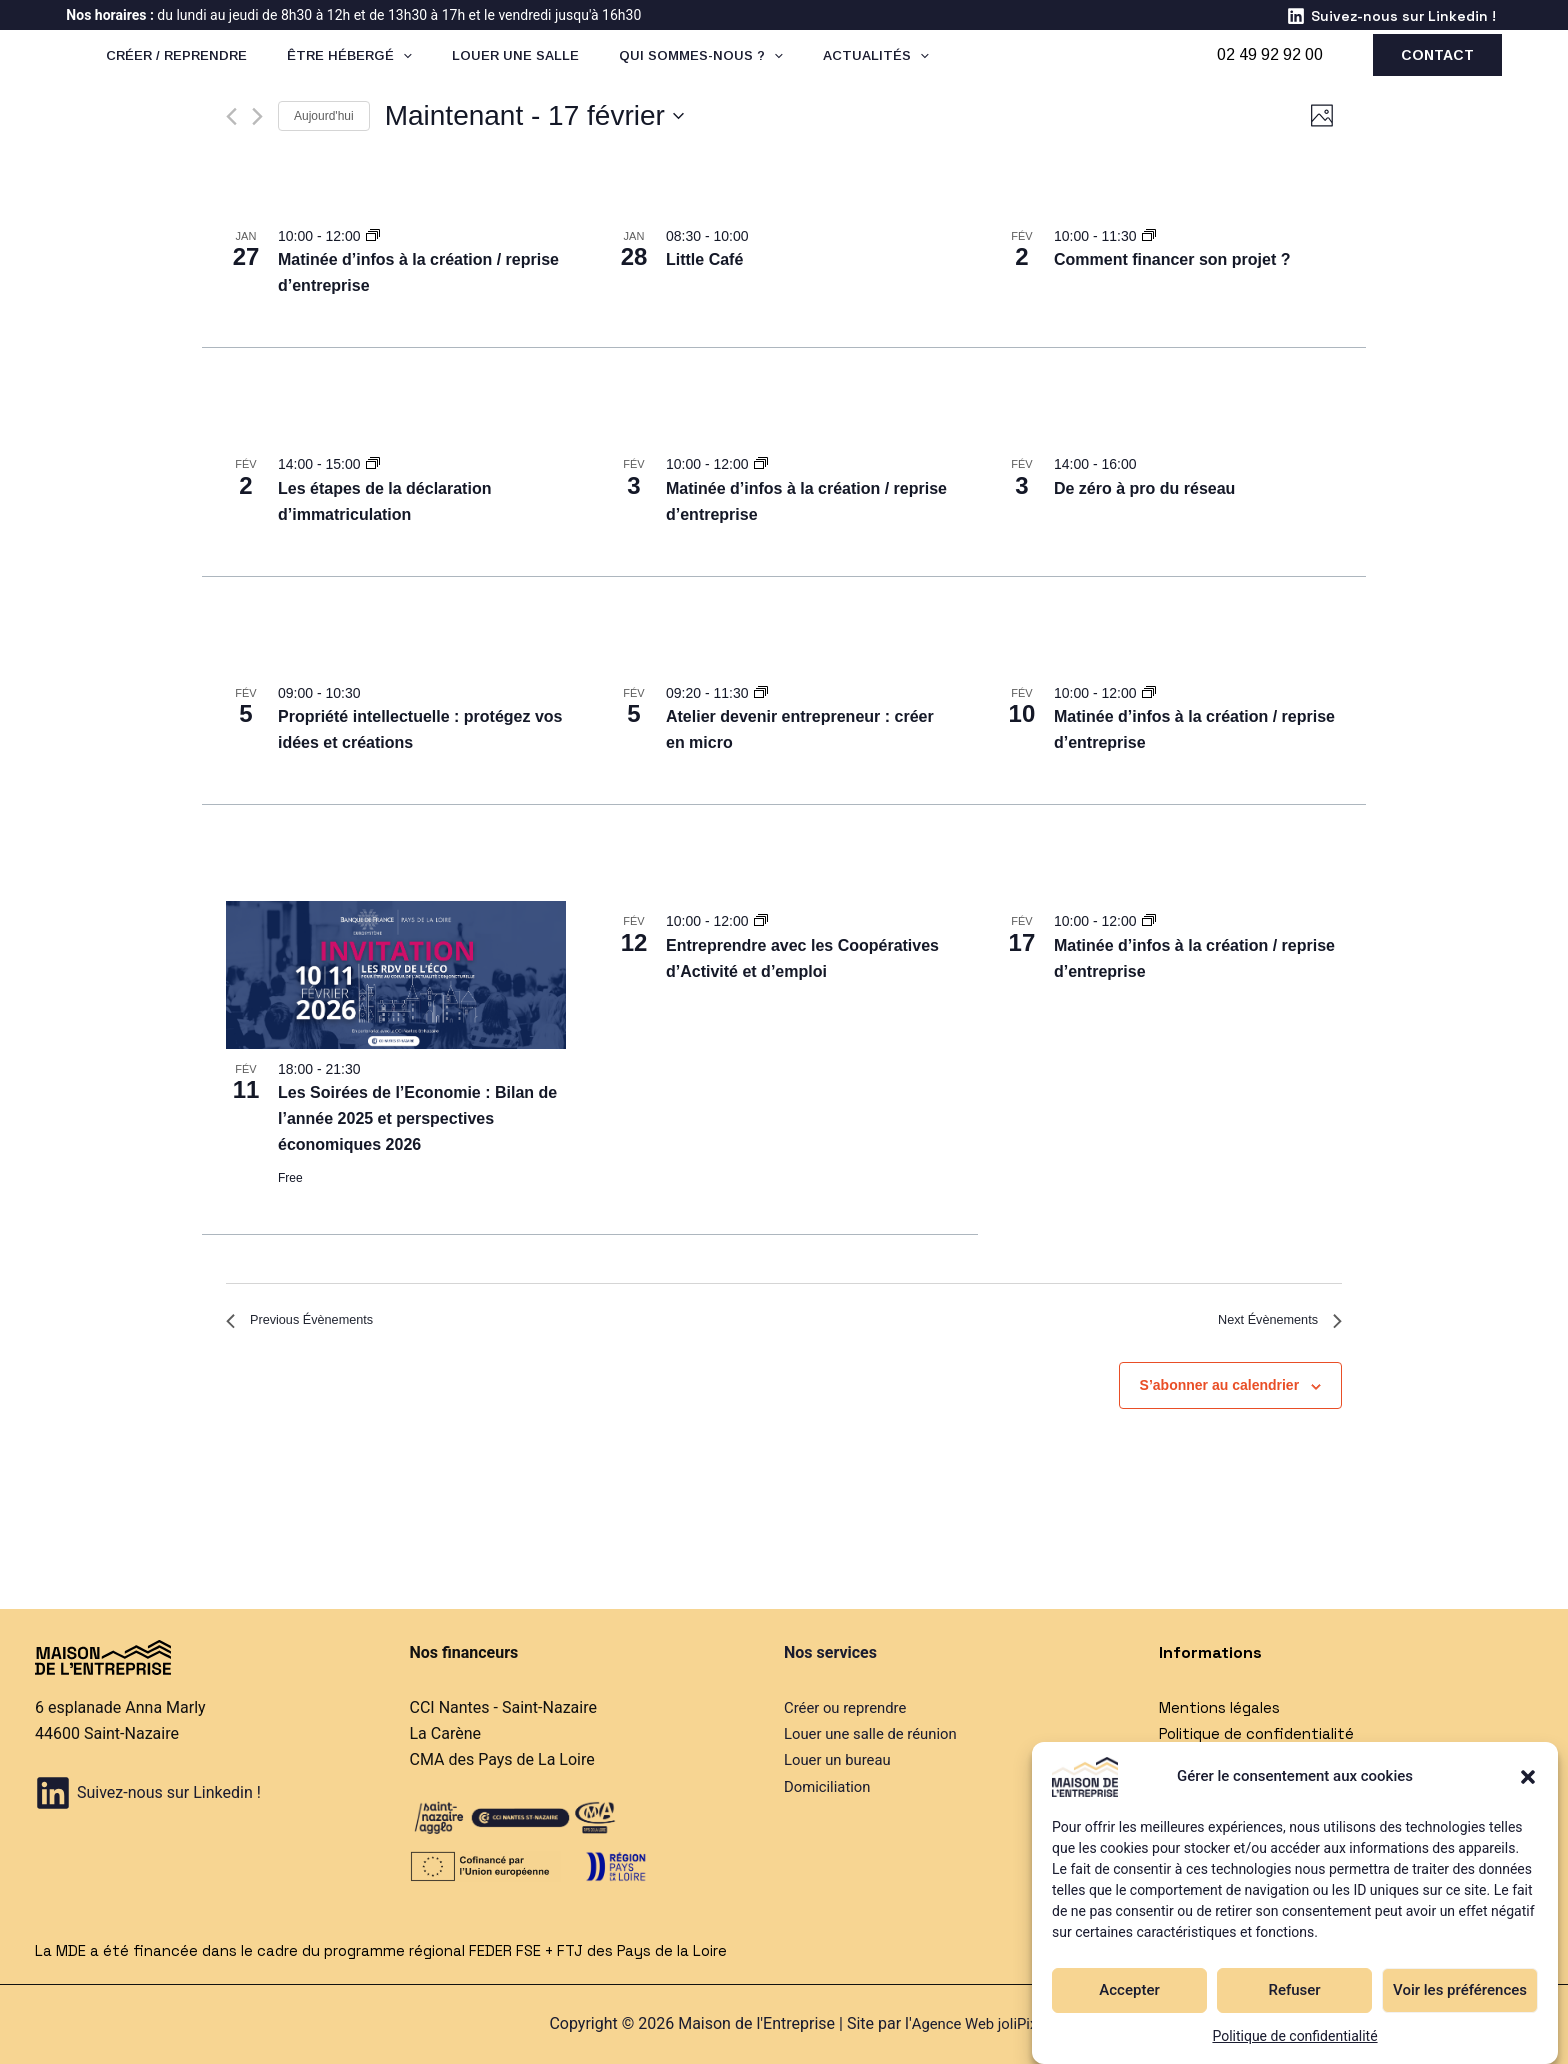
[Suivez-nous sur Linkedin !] (1391, 16)
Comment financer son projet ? (1172, 259)
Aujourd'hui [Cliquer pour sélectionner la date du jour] (324, 116)
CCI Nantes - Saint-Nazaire (503, 1707)
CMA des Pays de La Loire (502, 1760)
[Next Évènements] (257, 116)
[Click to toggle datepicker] (534, 116)
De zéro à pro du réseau (1144, 488)
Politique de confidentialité (1294, 2036)
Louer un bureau (841, 1760)
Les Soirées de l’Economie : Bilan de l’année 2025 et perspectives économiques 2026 (417, 1118)
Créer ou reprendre (850, 1707)
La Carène (445, 1733)
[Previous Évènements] (231, 116)
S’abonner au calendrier (1220, 1393)
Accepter (1129, 1990)
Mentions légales (1223, 1707)
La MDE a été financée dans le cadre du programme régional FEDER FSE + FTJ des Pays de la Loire (400, 1950)
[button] (1528, 1777)
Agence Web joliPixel (980, 2024)
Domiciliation (830, 1786)
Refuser (1294, 1990)
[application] (462, 70)
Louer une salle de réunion (877, 1733)
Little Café (704, 259)
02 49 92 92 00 (1270, 70)
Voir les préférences (1460, 1990)
